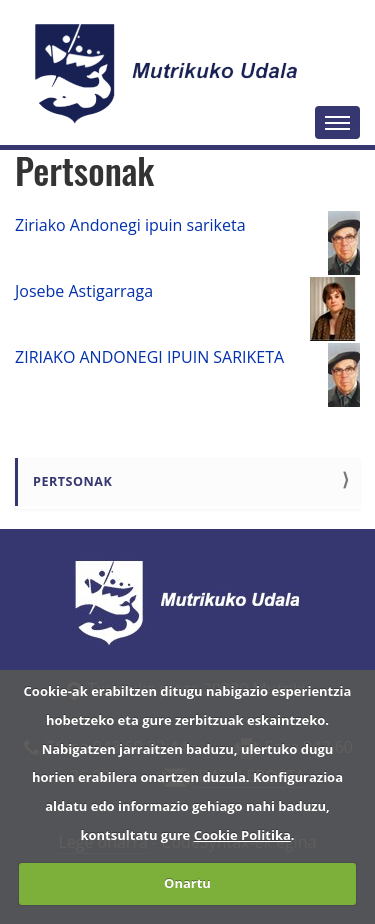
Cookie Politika (242, 835)
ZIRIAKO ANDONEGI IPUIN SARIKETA (149, 357)
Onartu (187, 883)
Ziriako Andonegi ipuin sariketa (130, 225)
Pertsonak (72, 481)
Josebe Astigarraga (84, 291)
